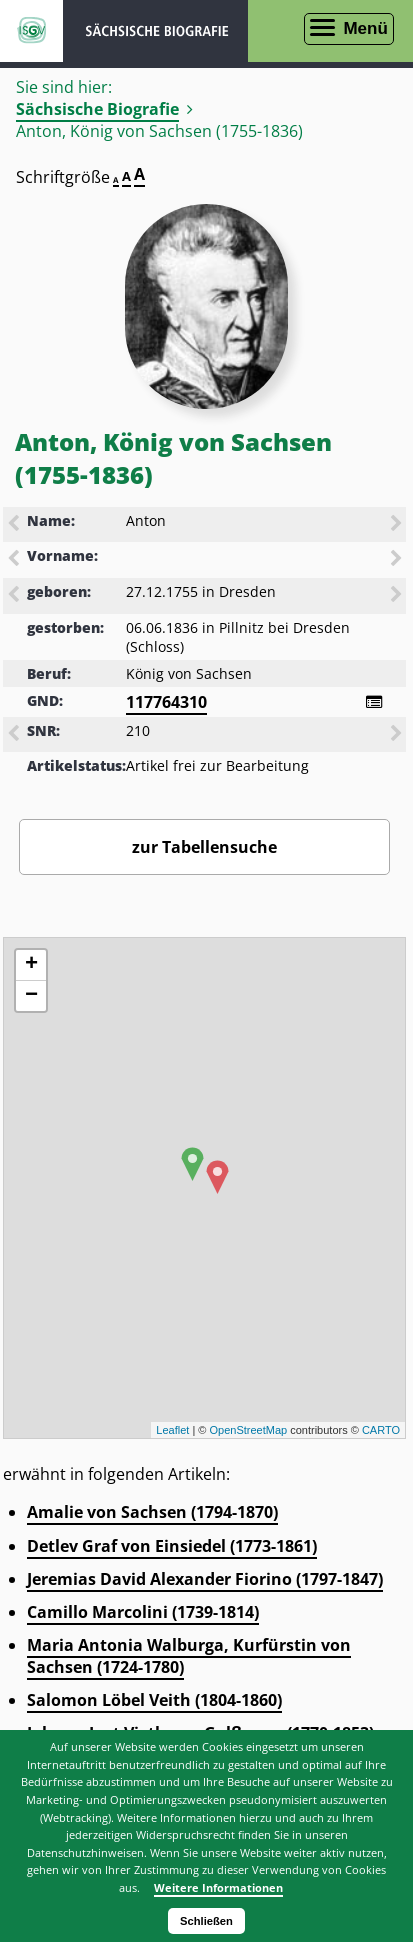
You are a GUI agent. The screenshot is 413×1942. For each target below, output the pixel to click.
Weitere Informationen (218, 1887)
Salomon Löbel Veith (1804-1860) (154, 1700)
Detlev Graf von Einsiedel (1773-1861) (172, 1546)
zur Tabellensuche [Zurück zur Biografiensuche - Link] (204, 847)
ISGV (31, 31)
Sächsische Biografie (97, 109)
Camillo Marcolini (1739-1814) (143, 1612)
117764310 (166, 702)
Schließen (206, 1921)
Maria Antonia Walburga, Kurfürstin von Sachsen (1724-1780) (189, 1656)
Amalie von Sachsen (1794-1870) (152, 1512)
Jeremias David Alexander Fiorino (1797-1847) (205, 1579)
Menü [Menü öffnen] (365, 28)
